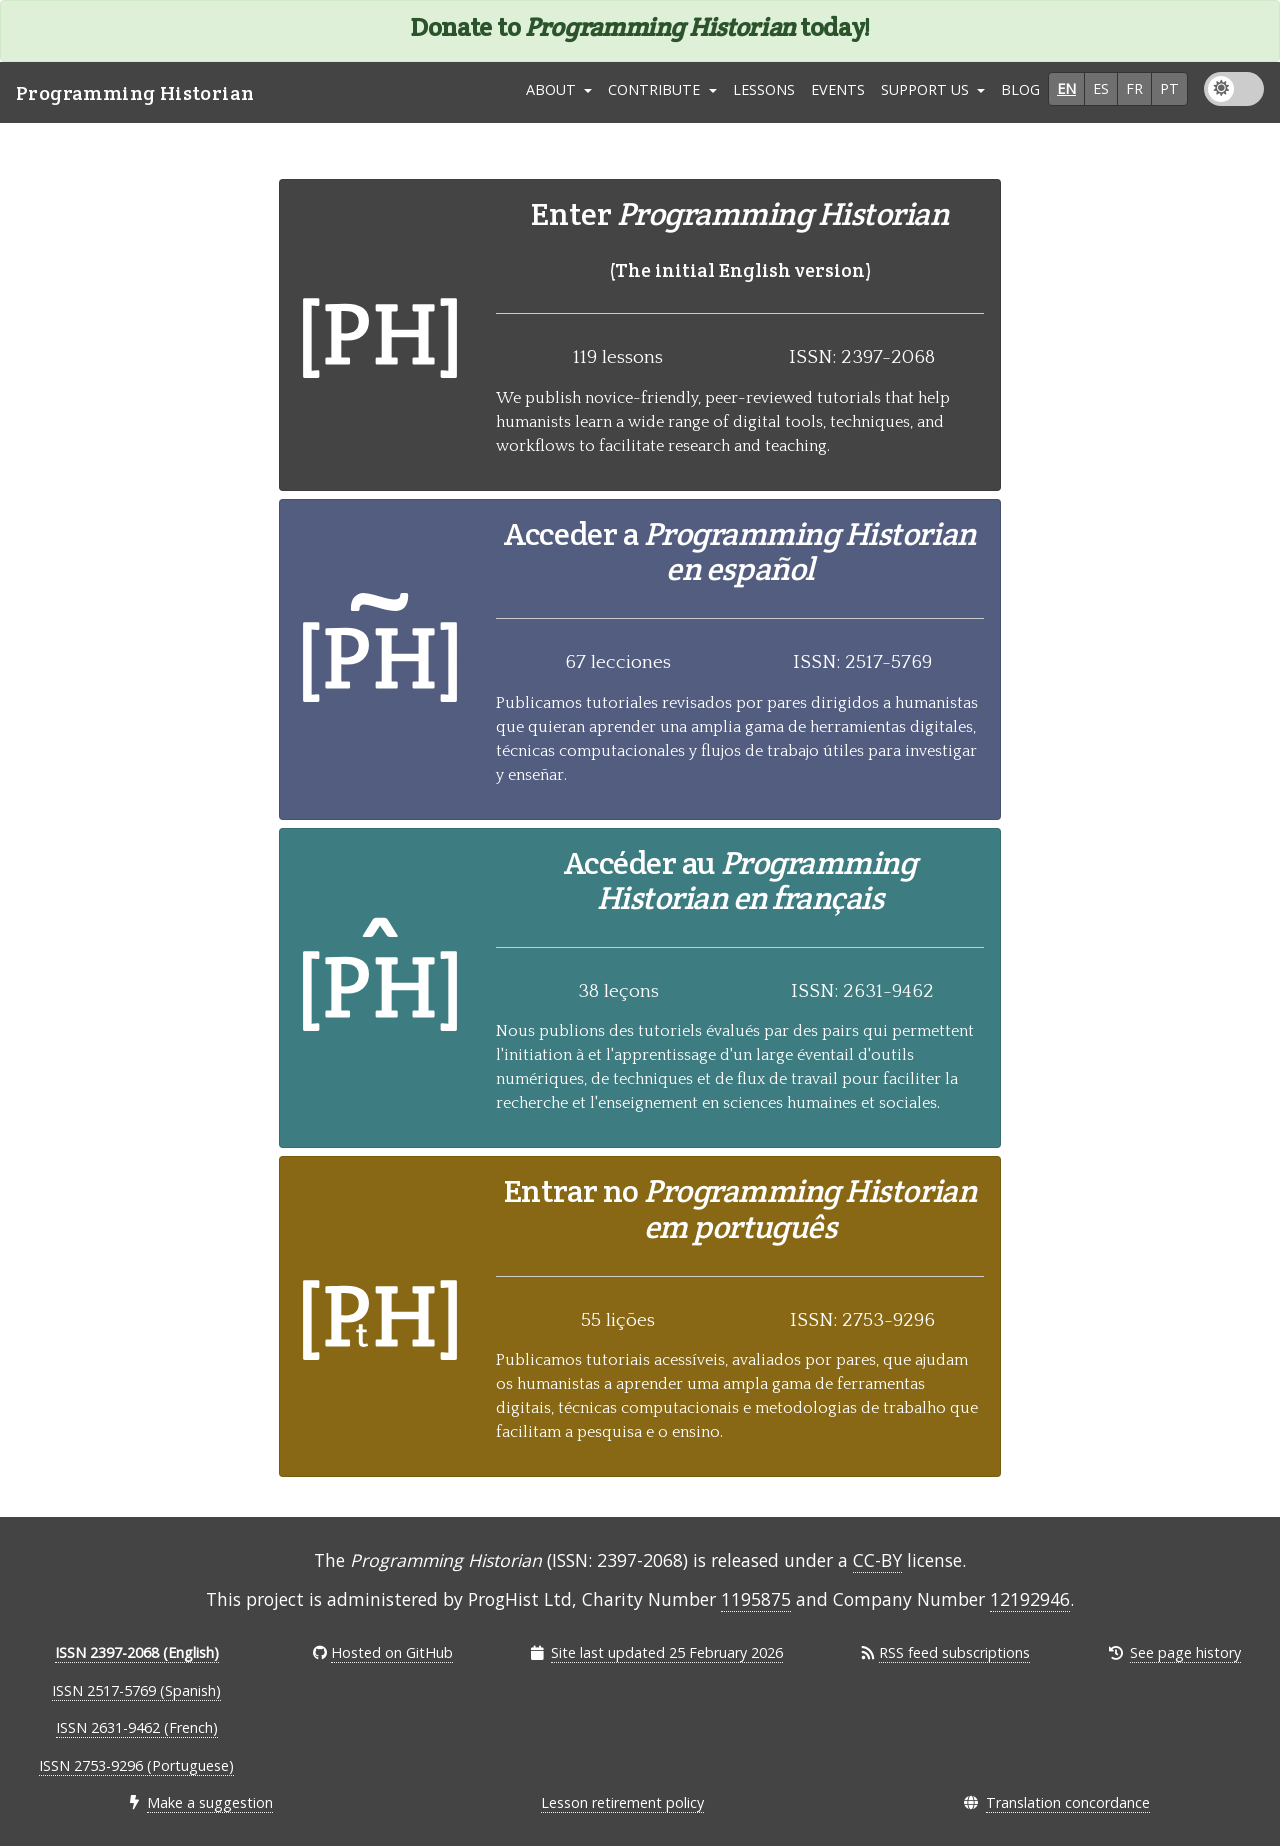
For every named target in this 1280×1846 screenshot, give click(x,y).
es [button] (1101, 88)
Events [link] (838, 89)
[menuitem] (764, 93)
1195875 (756, 1599)
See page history (1185, 1652)
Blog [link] (1020, 89)
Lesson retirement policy (622, 1802)
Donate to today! (640, 27)
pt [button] (1169, 88)
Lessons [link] (764, 89)
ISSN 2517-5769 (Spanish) (136, 1690)
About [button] (553, 89)
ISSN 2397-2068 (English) (137, 1652)
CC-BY (877, 1560)
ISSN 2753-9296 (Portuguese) (136, 1765)
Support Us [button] (927, 89)
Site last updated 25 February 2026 (667, 1652)
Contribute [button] (656, 89)
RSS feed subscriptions (954, 1652)
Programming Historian (135, 93)
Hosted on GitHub (392, 1652)
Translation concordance (1068, 1802)
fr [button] (1134, 88)
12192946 (1030, 1599)
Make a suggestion (210, 1802)
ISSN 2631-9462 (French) (137, 1727)
